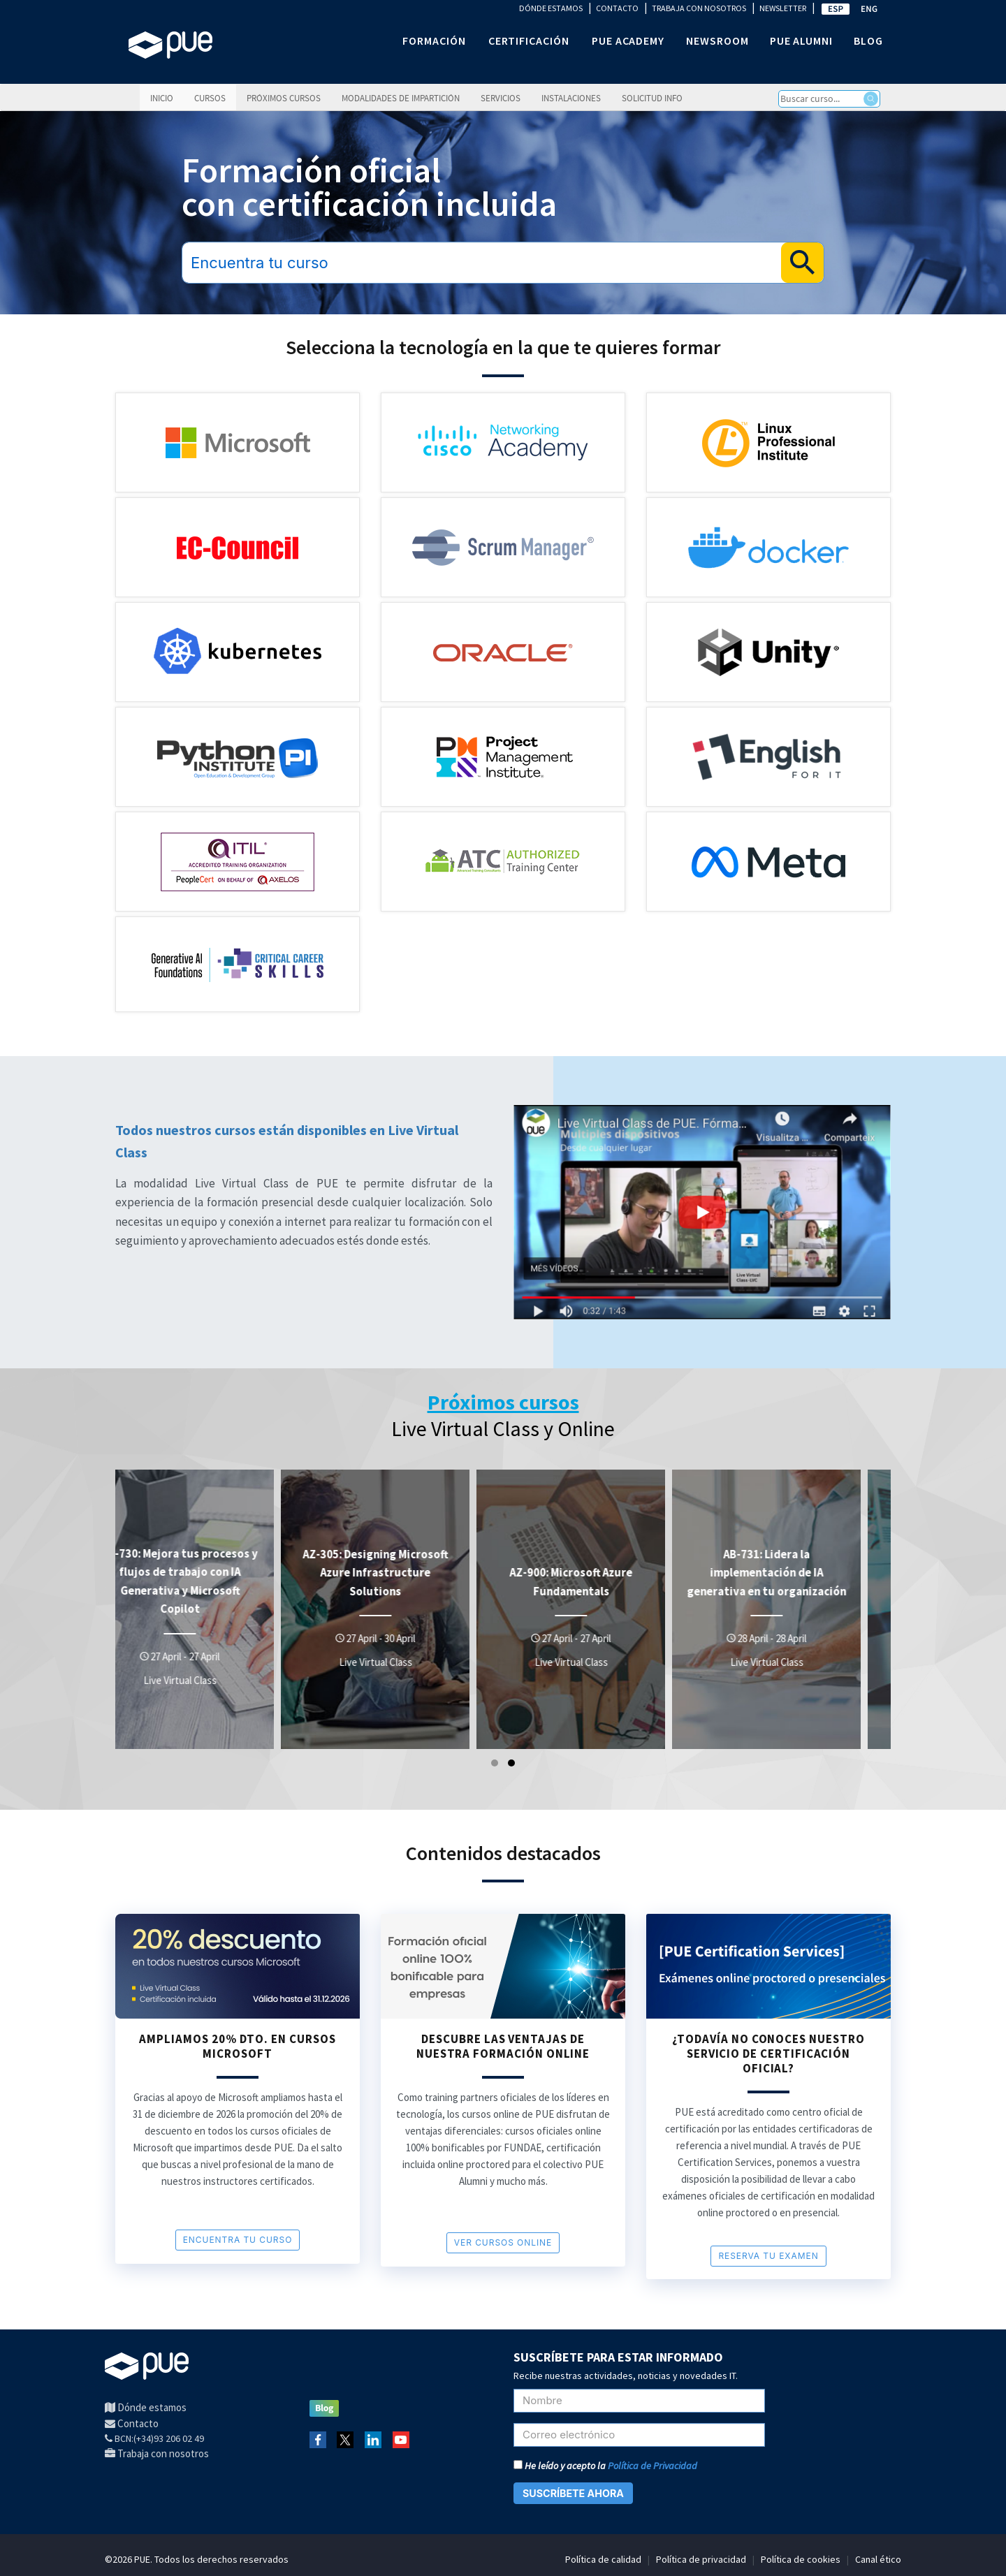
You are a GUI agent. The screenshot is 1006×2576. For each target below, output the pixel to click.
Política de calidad (603, 2559)
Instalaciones (571, 97)
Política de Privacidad (652, 2465)
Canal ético (878, 2559)
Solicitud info (652, 97)
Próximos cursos (284, 97)
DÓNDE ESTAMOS (551, 8)
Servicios (500, 97)
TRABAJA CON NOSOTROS (699, 8)
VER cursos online (503, 2242)
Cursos (210, 97)
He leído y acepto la (605, 2465)
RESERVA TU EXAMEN (768, 2256)
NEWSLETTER (782, 8)
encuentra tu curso (238, 2239)
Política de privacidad (701, 2559)
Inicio (161, 97)
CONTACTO (617, 8)
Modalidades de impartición (401, 97)
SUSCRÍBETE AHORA (573, 2493)
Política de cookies (800, 2559)
